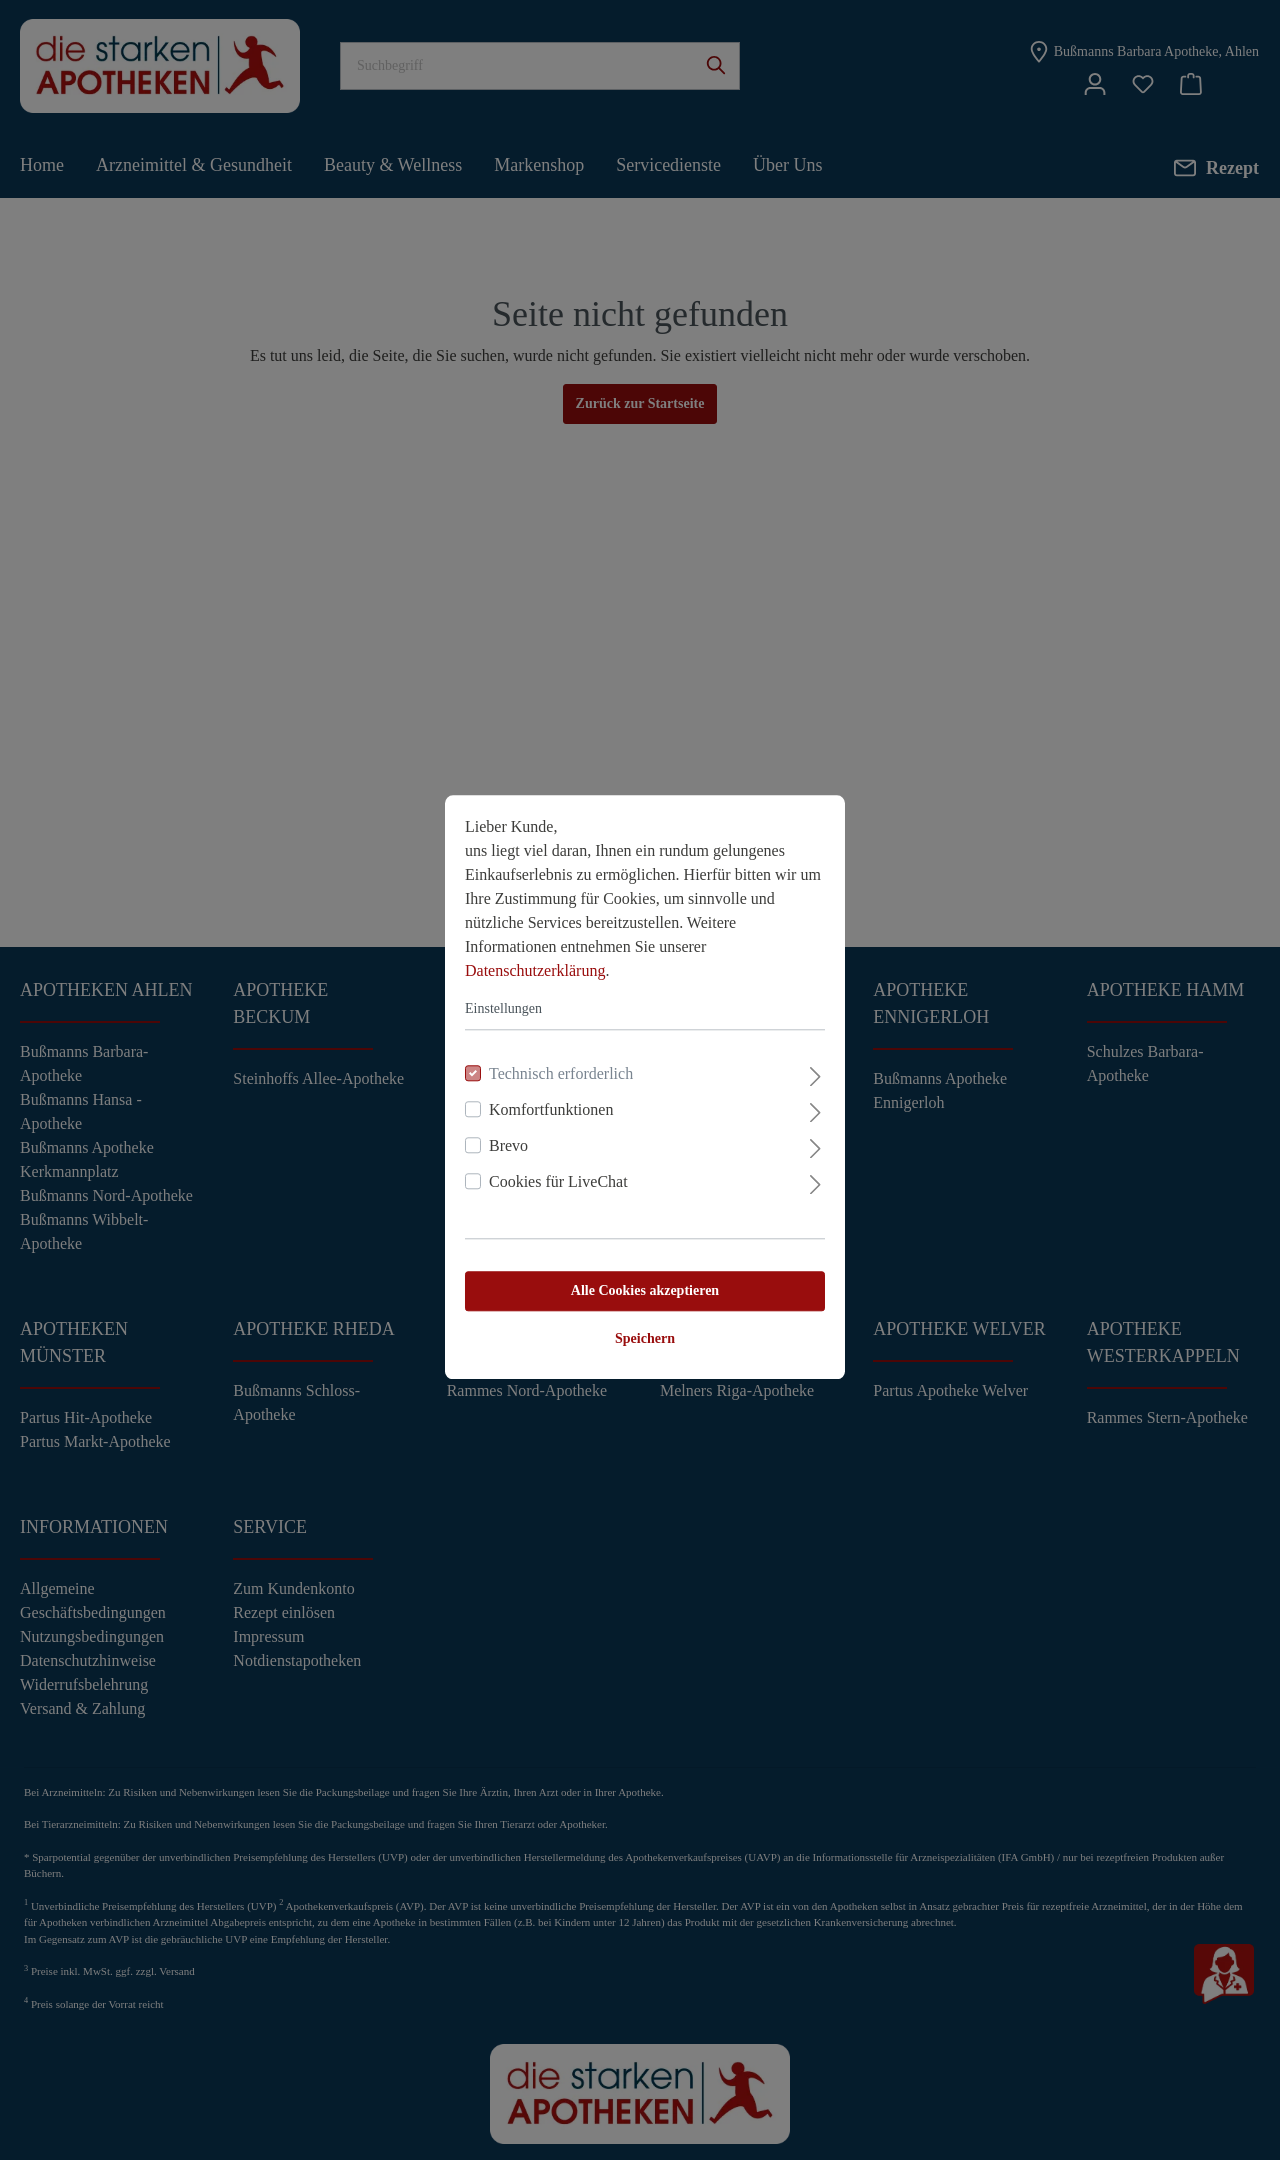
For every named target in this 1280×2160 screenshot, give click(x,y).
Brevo (503, 1138)
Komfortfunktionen (546, 1102)
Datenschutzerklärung (530, 963)
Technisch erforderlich (556, 1066)
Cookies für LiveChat (553, 1174)
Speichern (640, 1331)
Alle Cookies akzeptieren (640, 1283)
